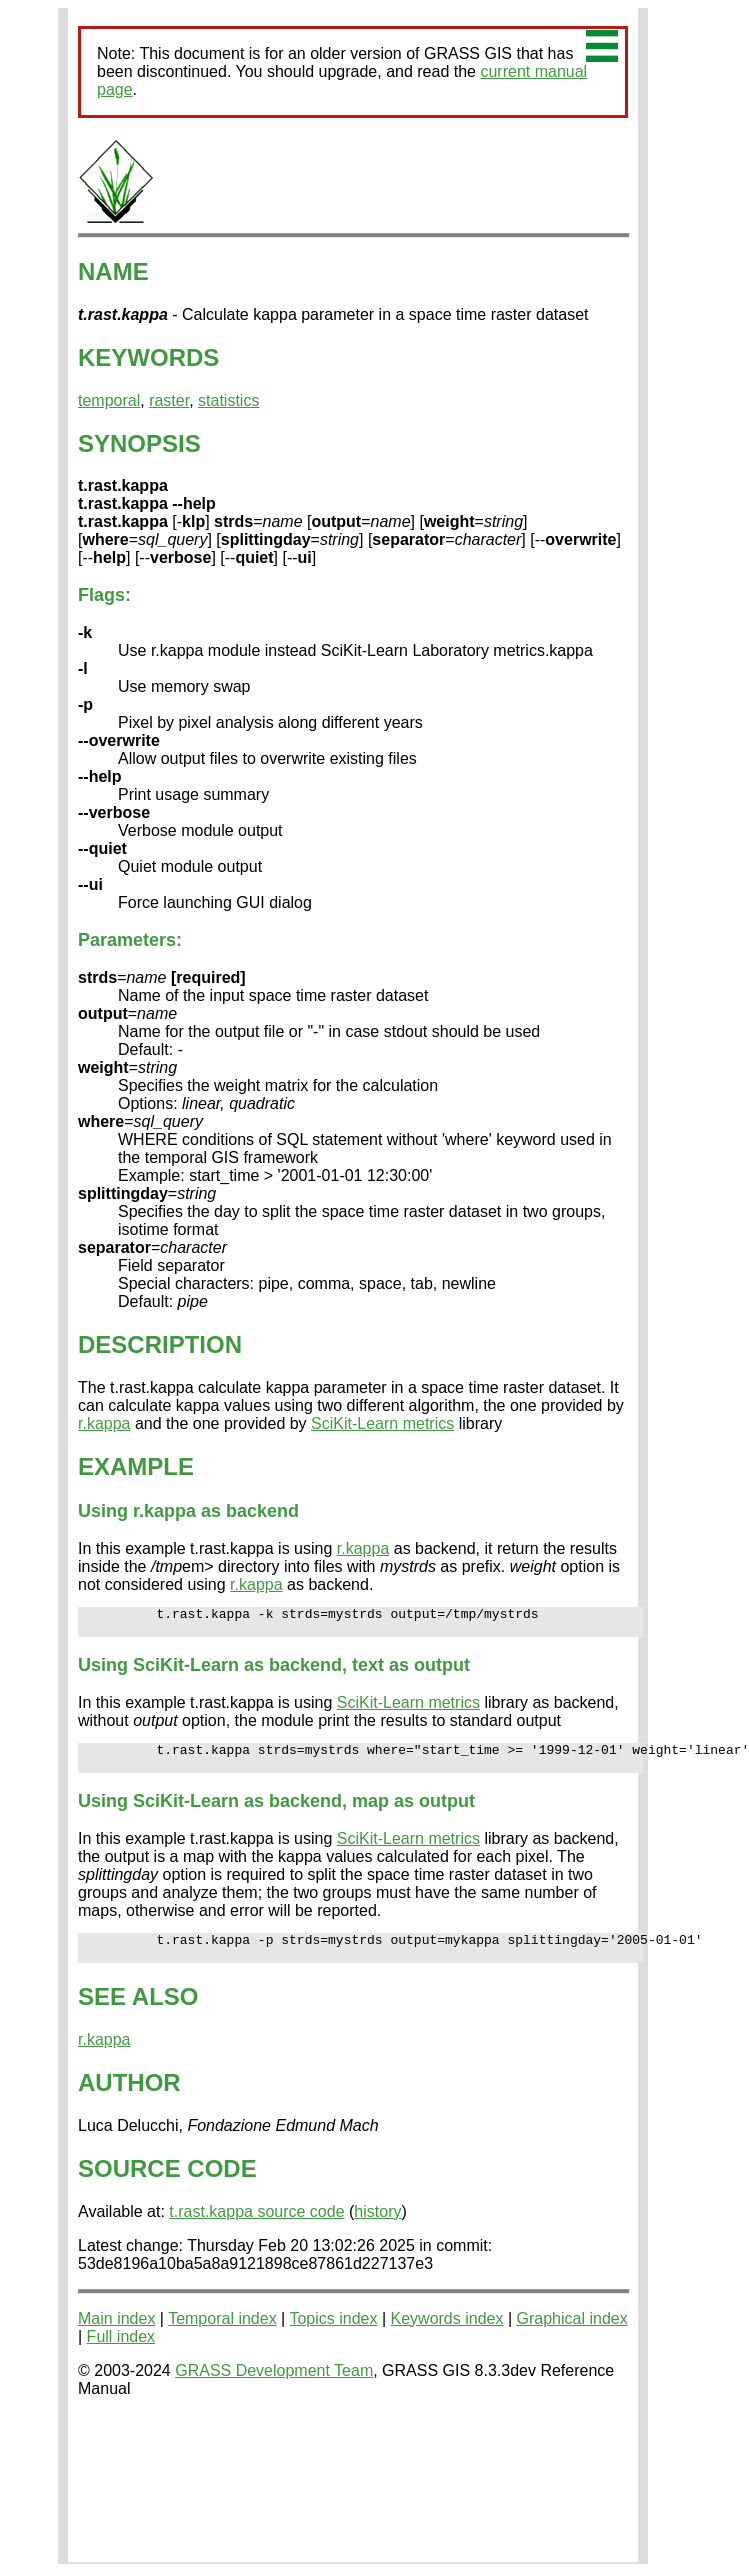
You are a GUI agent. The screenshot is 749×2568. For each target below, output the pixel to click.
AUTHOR (129, 2100)
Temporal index (222, 2336)
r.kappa (104, 1423)
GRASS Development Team (274, 2388)
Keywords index (447, 2336)
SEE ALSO (138, 2014)
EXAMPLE (136, 1466)
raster (169, 400)
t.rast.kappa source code (256, 2229)
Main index (116, 2336)
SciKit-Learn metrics (382, 1423)
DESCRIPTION (160, 1344)
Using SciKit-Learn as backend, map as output (276, 1813)
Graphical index (572, 2336)
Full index (121, 2354)
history (377, 2229)
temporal (109, 400)
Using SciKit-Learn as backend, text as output (274, 1671)
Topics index (333, 2336)
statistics (228, 400)
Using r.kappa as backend (188, 1511)
